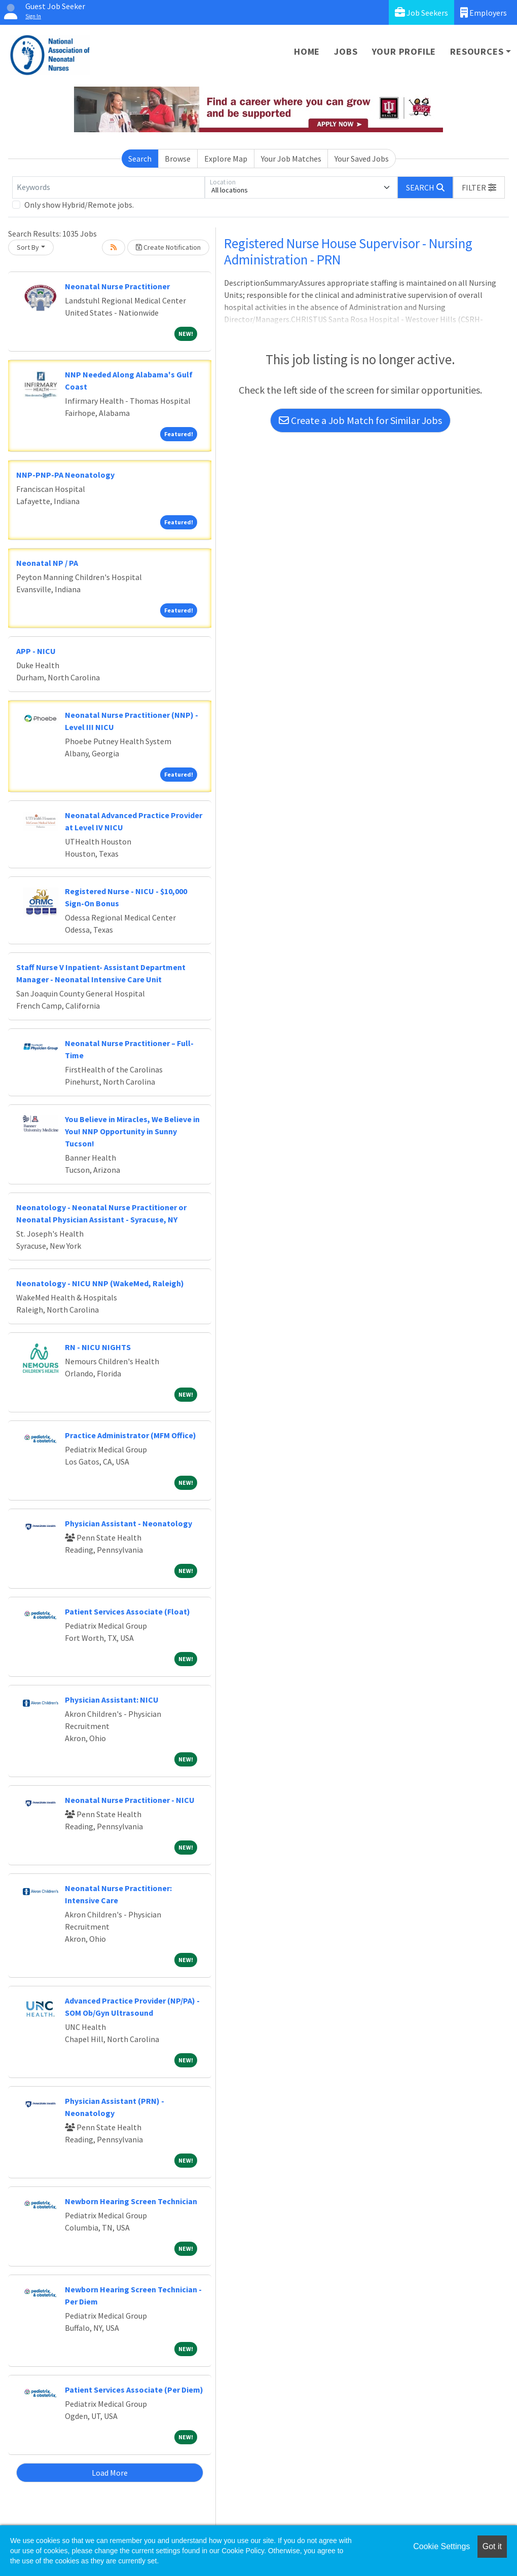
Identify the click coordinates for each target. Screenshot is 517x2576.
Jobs (345, 51)
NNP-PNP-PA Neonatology (65, 475)
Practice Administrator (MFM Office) (130, 1435)
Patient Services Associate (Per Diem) (134, 2390)
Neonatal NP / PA (47, 563)
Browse (178, 158)
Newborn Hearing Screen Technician (131, 2201)
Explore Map (225, 158)
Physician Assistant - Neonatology (128, 1523)
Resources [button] (476, 51)
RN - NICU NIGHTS (98, 1347)
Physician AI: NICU (112, 1700)
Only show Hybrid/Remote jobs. (79, 205)
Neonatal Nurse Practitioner (117, 286)
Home (307, 51)
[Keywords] (108, 187)
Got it (492, 2546)
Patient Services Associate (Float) (127, 1611)
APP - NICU (36, 651)
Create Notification (168, 247)
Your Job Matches (291, 158)
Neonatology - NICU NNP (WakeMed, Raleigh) (100, 1283)
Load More (110, 2473)
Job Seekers (421, 12)
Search (140, 158)
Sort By (28, 247)
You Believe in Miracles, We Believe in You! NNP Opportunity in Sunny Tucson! (132, 1131)
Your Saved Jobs (362, 158)
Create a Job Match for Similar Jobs (360, 420)
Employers (483, 12)
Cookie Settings (441, 2546)
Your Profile (404, 51)
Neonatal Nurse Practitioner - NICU (130, 1800)
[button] (479, 187)
